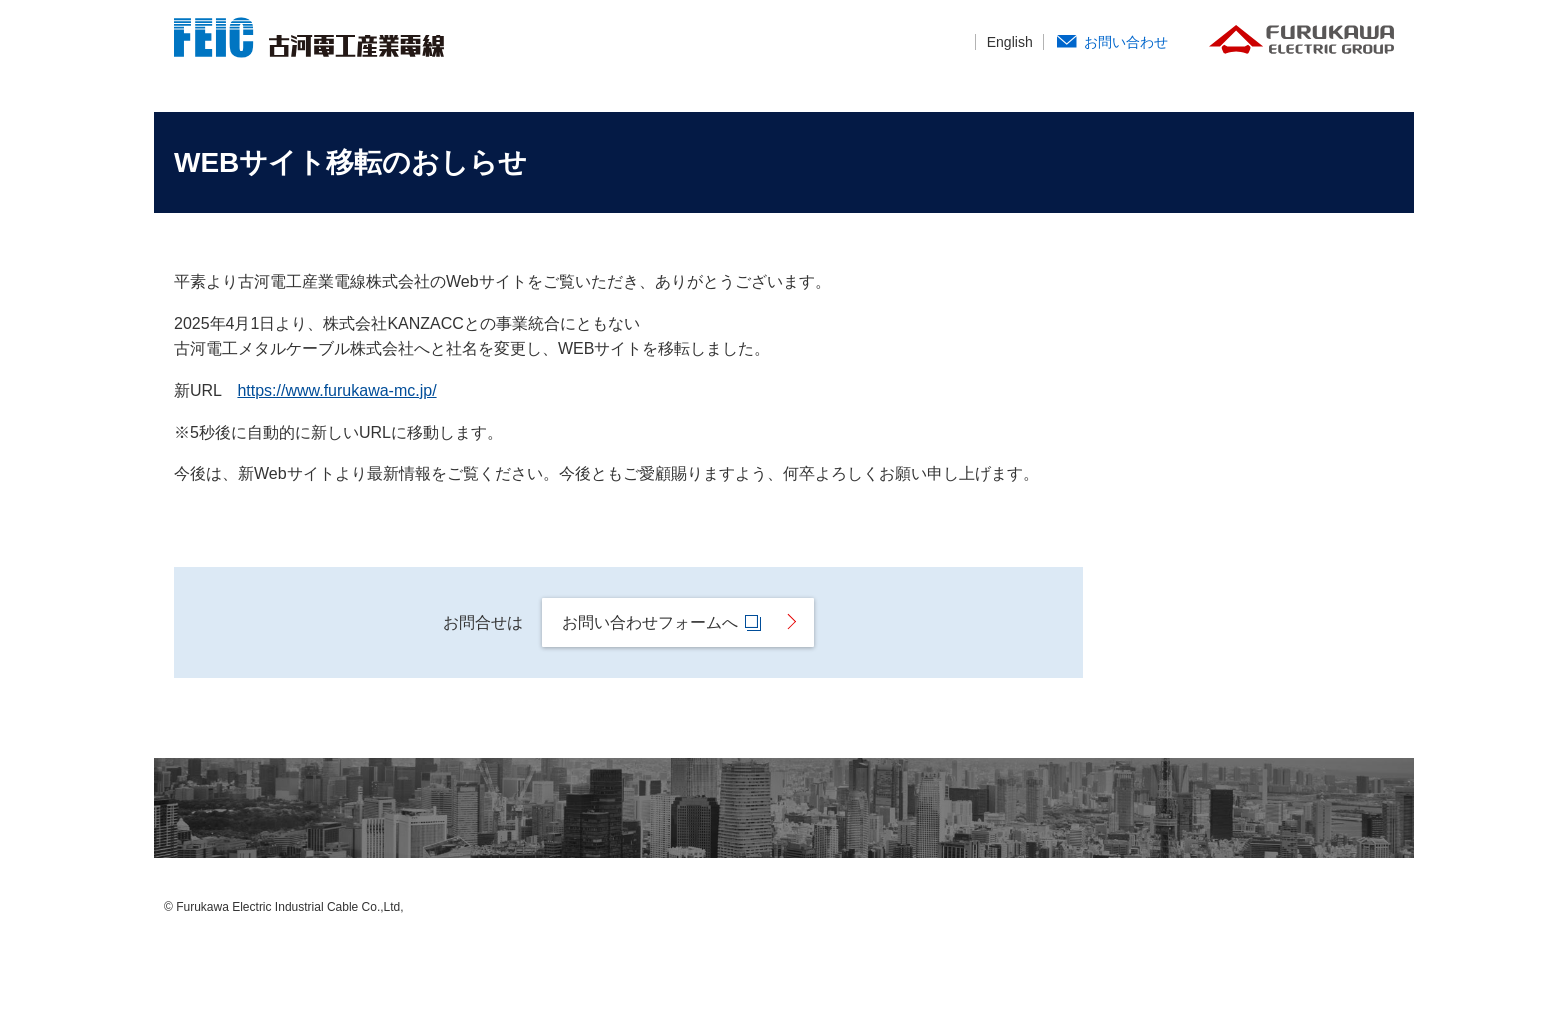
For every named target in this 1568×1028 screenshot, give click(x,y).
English (1010, 42)
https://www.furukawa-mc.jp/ (336, 390)
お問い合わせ (1126, 42)
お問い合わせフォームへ (665, 623)
